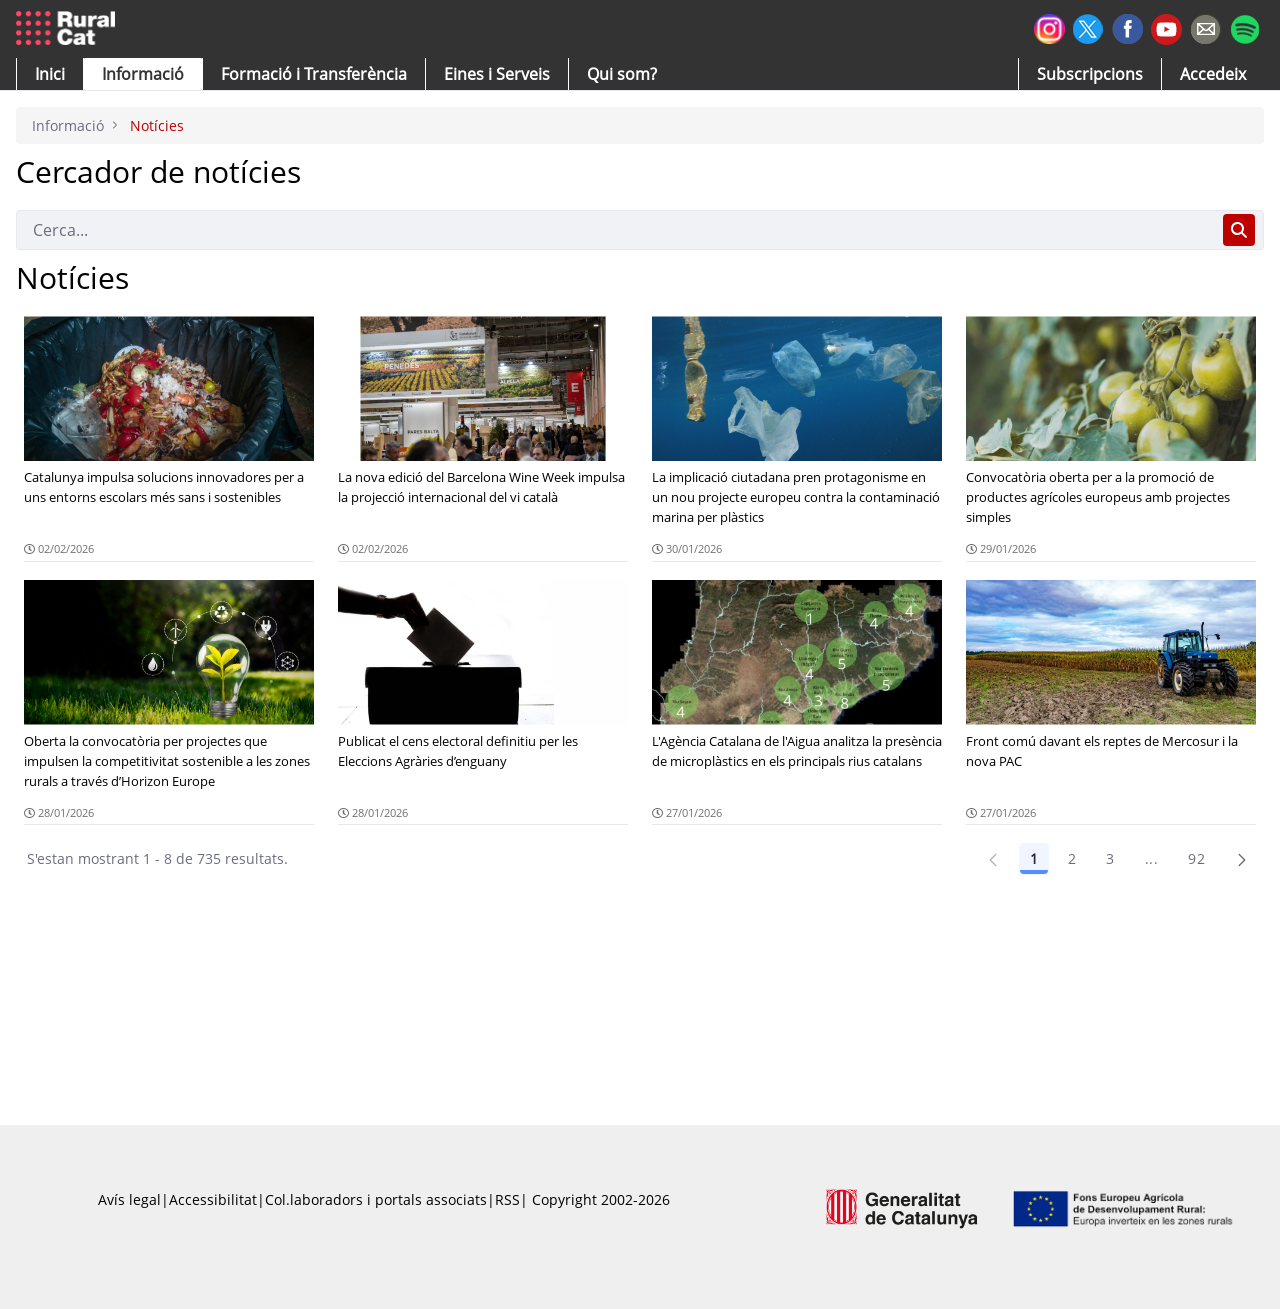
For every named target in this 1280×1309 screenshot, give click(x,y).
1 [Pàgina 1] (1034, 858)
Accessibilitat (213, 1199)
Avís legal (129, 1199)
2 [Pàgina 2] (1072, 858)
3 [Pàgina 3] (1110, 858)
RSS (507, 1199)
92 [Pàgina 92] (1196, 858)
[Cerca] (615, 230)
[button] (50, 74)
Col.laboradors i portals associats (376, 1199)
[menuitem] (314, 74)
